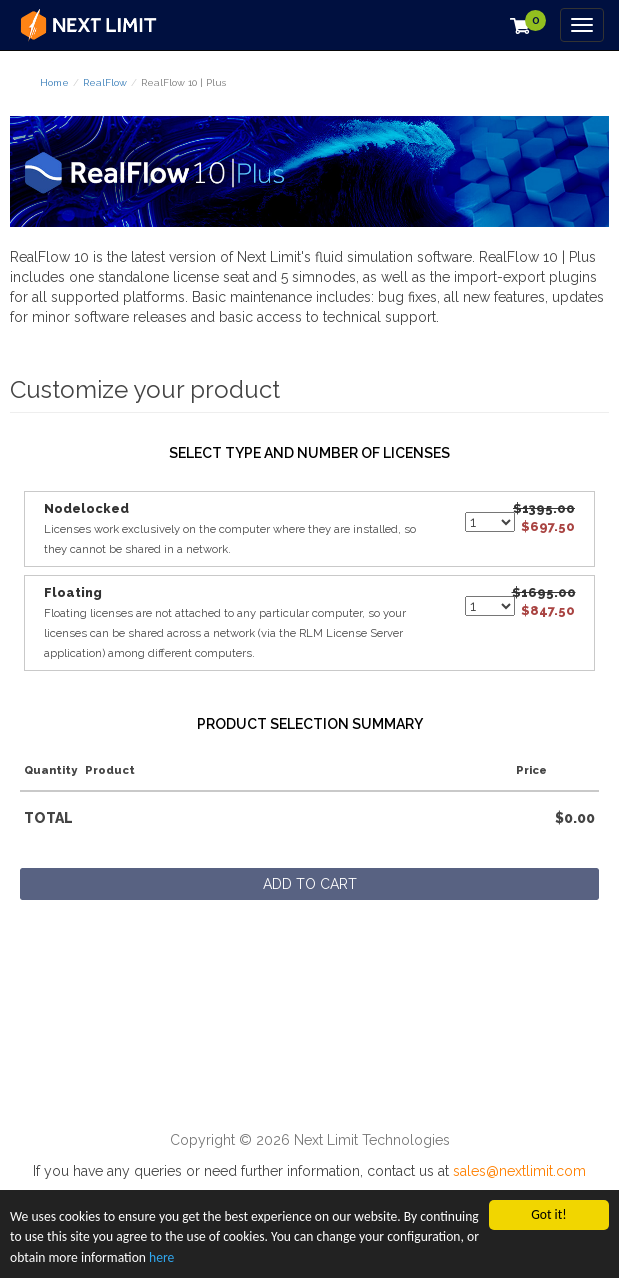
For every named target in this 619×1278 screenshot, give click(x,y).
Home (54, 82)
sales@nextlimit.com (519, 1171)
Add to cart (310, 884)
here (161, 1257)
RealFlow (105, 82)
